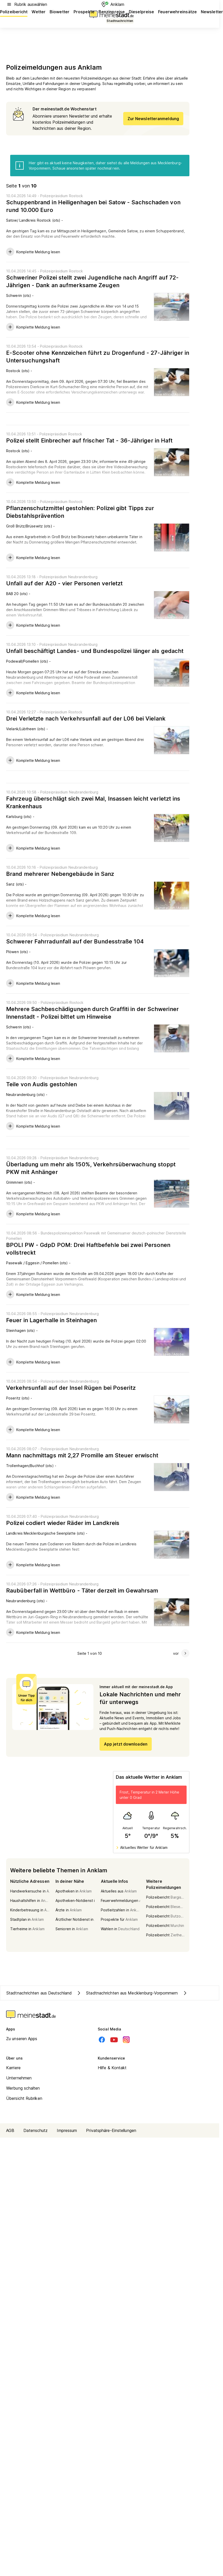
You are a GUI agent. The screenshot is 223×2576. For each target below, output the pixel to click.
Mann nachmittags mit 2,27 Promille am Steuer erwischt (82, 1455)
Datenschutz (35, 2130)
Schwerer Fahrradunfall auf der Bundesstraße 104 (75, 941)
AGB (10, 2130)
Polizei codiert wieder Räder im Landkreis (62, 1523)
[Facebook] (102, 2040)
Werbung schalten (23, 2088)
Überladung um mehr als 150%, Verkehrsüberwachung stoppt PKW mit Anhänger (91, 1168)
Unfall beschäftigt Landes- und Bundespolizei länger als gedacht (95, 651)
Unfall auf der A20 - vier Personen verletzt (64, 583)
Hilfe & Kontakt (112, 2067)
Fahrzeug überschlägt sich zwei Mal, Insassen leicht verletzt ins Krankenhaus (93, 802)
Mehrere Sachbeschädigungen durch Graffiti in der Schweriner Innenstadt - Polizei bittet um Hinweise (92, 1013)
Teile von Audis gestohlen (41, 1084)
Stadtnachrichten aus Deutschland (39, 1993)
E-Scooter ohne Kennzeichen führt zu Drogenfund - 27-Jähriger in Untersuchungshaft (97, 356)
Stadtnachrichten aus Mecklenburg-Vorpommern (127, 1993)
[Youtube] (114, 2040)
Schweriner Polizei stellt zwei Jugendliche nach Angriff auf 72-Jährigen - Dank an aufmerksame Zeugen (92, 281)
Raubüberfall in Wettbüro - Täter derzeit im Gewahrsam (82, 1590)
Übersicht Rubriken (24, 2098)
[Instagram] (126, 2040)
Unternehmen (19, 2077)
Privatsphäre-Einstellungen (111, 2130)
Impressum (67, 2130)
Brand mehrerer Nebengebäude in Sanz (60, 873)
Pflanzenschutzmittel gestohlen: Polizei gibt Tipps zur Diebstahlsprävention (80, 512)
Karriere (13, 2067)
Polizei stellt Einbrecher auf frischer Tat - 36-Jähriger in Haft (89, 440)
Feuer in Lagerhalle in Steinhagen (51, 1320)
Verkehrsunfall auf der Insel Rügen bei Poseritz (71, 1387)
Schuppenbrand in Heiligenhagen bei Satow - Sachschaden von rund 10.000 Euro (93, 206)
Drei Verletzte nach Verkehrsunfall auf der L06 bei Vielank (85, 718)
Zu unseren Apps (21, 2038)
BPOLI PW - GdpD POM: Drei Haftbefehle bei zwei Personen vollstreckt (88, 1249)
